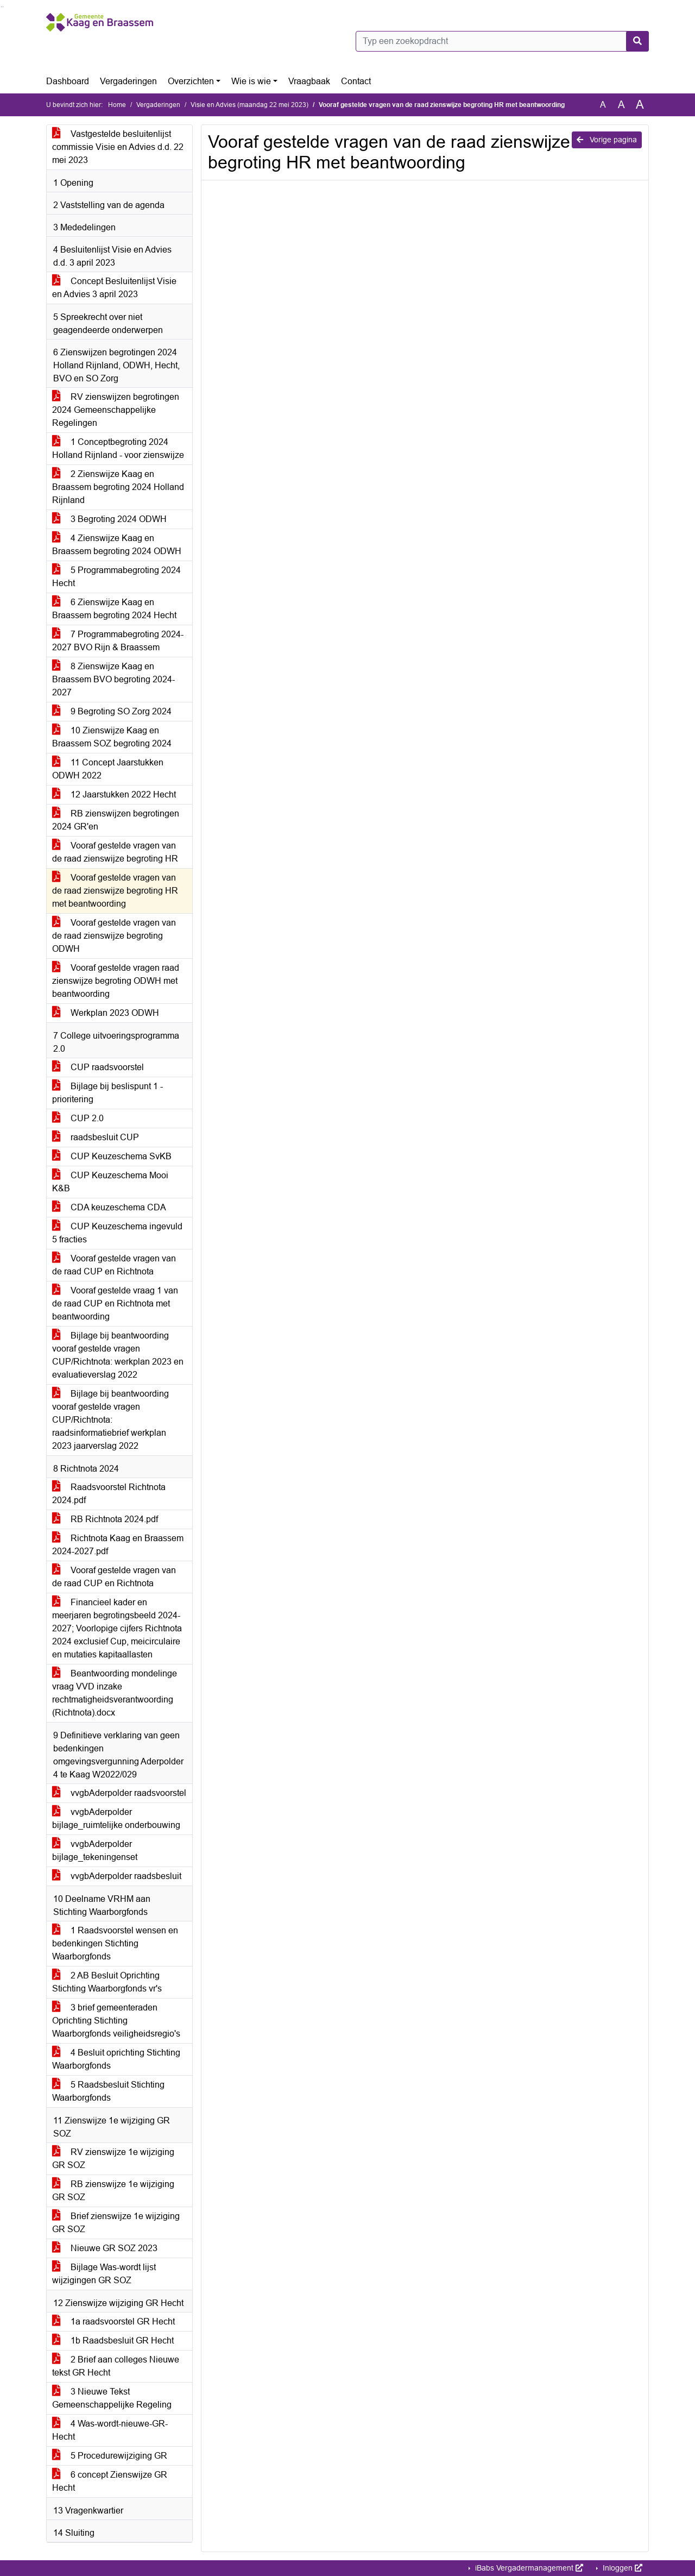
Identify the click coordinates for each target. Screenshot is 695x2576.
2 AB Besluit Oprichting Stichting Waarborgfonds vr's (107, 1982)
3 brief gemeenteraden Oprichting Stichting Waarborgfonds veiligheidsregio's (116, 2020)
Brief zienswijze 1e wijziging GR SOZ (116, 2222)
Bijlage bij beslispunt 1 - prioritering (107, 1093)
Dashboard (67, 81)
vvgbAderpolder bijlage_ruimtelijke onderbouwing (116, 1818)
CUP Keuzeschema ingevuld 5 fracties (117, 1233)
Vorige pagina (607, 139)
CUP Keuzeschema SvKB (112, 1156)
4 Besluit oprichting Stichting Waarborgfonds (116, 2059)
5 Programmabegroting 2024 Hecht (116, 577)
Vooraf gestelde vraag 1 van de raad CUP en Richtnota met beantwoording (115, 1303)
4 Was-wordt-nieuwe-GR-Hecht (110, 2430)
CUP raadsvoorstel (98, 1067)
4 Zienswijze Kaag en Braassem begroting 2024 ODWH (116, 544)
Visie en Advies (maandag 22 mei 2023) (249, 105)
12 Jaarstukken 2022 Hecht (114, 794)
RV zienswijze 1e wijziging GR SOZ (113, 2158)
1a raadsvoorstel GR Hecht (113, 2321)
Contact (356, 81)
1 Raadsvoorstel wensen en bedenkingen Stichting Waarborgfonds (115, 1943)
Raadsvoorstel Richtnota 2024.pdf (109, 1493)
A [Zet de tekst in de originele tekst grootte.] (603, 104)
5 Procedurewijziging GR (109, 2455)
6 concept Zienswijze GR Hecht (109, 2481)
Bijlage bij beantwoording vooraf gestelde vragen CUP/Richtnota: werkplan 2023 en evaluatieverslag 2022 (118, 1355)
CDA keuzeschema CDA (109, 1207)
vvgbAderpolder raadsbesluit (116, 1876)
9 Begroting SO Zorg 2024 (112, 711)
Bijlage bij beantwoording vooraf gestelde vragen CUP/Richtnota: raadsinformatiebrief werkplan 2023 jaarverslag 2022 (110, 1419)
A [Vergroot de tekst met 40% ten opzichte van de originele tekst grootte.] (640, 104)
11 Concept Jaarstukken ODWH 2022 (107, 769)
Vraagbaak (309, 81)
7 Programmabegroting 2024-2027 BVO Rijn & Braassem (118, 641)
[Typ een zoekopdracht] (502, 41)
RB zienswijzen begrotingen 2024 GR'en (115, 820)
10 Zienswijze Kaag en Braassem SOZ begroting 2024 (112, 737)
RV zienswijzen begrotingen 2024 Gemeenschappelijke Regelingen (115, 410)
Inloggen (621, 2568)
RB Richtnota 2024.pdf (105, 1519)
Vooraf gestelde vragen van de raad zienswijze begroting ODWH (114, 935)
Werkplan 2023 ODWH (105, 1012)
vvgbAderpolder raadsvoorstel (119, 1793)
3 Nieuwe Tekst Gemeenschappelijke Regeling (112, 2398)
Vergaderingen (128, 81)
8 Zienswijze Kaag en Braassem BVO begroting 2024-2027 (113, 679)
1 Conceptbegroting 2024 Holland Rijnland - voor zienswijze (118, 448)
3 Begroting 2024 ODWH (109, 519)
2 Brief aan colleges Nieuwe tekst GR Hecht (115, 2366)
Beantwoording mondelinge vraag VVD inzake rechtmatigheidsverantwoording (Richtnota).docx (114, 1693)
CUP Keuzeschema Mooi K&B (110, 1182)
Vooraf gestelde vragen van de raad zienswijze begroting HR (115, 852)
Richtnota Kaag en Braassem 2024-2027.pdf (118, 1545)
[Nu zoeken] (637, 41)
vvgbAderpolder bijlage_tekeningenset (94, 1850)
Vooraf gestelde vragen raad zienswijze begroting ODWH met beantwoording (115, 980)
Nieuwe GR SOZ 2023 (104, 2248)
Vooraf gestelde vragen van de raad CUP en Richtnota (114, 1265)
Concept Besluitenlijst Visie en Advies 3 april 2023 (114, 288)
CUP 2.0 (78, 1118)
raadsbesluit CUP (95, 1137)
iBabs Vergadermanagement (528, 2568)
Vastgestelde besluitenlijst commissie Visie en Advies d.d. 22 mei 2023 (118, 147)
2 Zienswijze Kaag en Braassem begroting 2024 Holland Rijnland (118, 487)
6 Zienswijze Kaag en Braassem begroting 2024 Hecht (114, 609)
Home (117, 105)
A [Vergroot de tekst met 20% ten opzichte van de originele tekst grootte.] (621, 104)
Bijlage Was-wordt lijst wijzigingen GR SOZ (104, 2274)
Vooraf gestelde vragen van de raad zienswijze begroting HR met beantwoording (115, 890)
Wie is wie (251, 81)
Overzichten (191, 81)
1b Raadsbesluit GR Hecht (113, 2340)
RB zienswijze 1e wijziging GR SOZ (113, 2190)
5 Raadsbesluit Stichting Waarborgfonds (108, 2091)
